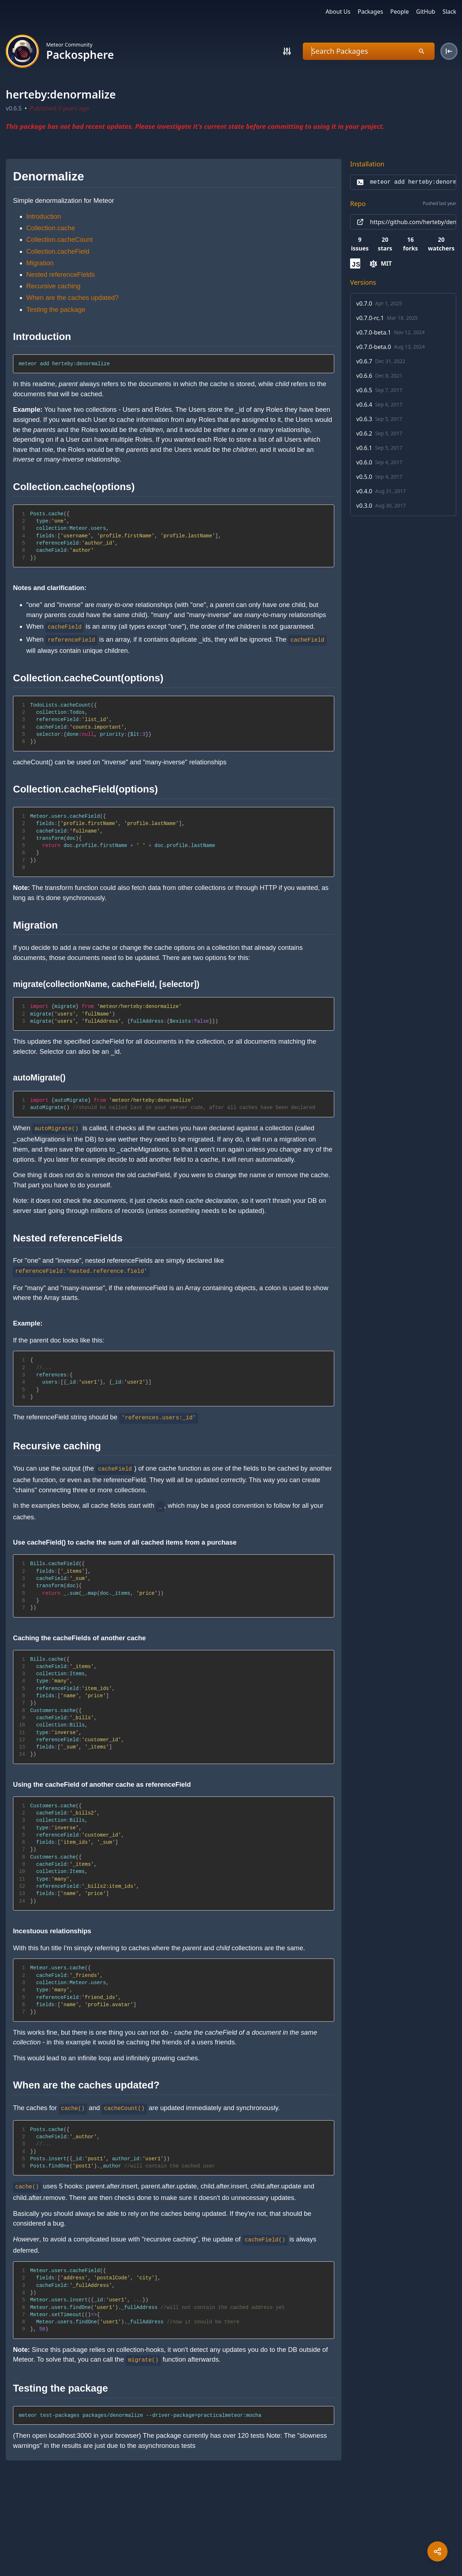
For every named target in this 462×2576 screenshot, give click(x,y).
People (399, 12)
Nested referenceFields (60, 274)
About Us (338, 12)
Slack (449, 12)
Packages (370, 12)
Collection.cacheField (58, 251)
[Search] (287, 51)
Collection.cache (50, 228)
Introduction (43, 216)
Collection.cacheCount (59, 239)
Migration (40, 263)
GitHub (425, 12)
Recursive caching (53, 286)
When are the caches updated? (72, 297)
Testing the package (56, 309)
